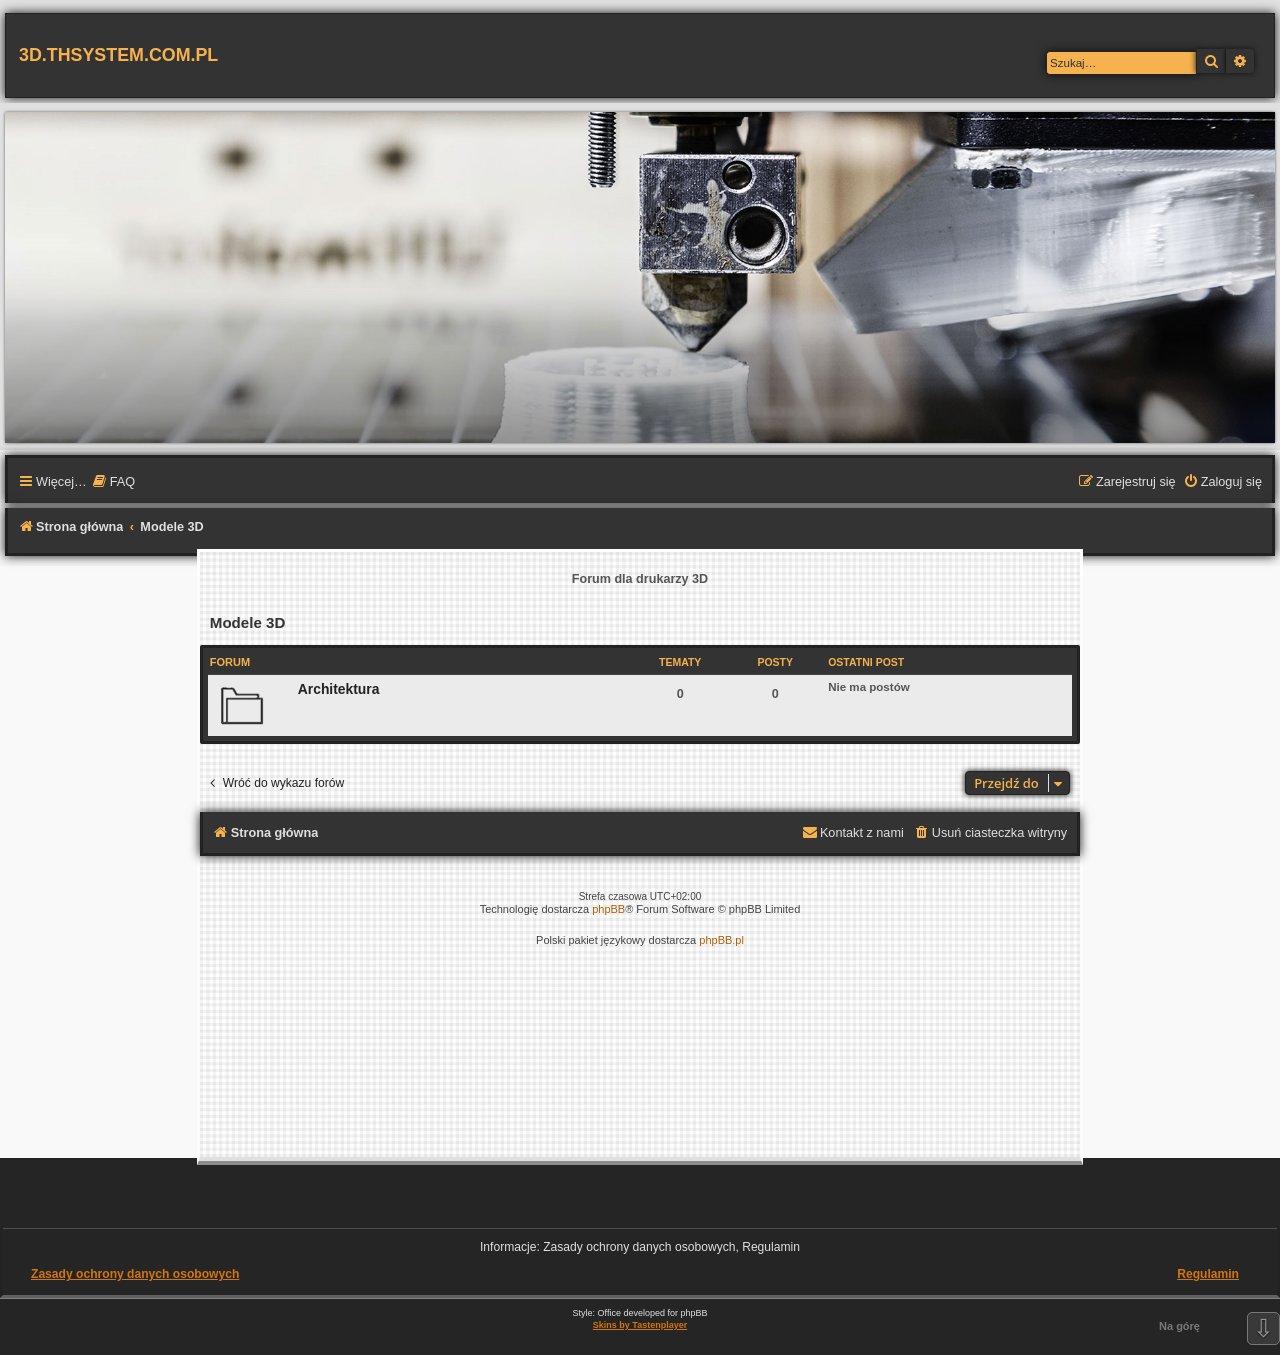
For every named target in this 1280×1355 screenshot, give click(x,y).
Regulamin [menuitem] (1208, 1274)
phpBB (608, 909)
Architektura (339, 689)
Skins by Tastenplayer (640, 1325)
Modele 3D (248, 622)
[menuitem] (113, 483)
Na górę (1179, 1326)
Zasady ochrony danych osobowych (135, 1274)
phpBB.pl (721, 940)
